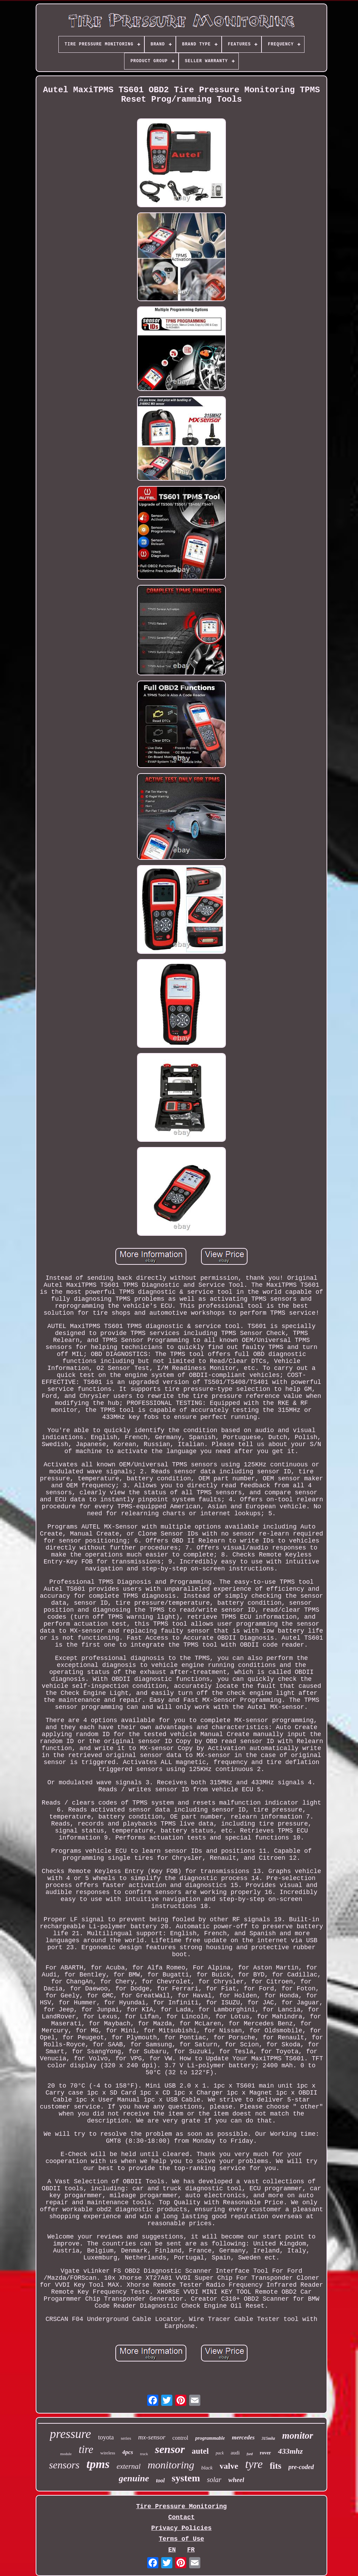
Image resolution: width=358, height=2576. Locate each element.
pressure (70, 2434)
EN (172, 2549)
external (128, 2466)
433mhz (290, 2451)
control (180, 2438)
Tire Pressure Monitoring (181, 2506)
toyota (106, 2437)
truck (144, 2454)
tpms (97, 2464)
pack (220, 2453)
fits (275, 2465)
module (66, 2454)
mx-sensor (151, 2437)
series (126, 2438)
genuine (134, 2478)
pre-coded (301, 2466)
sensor (170, 2449)
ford (250, 2454)
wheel (236, 2479)
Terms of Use (181, 2538)
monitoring (171, 2464)
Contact (181, 2517)
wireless (107, 2452)
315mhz (268, 2438)
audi (235, 2452)
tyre (254, 2464)
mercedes (243, 2437)
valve (229, 2465)
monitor (297, 2435)
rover (265, 2452)
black (207, 2467)
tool (160, 2480)
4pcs (127, 2452)
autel (200, 2451)
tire (86, 2449)
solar (214, 2479)
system (186, 2478)
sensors (64, 2464)
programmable (210, 2438)
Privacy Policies (181, 2528)
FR (191, 2549)
